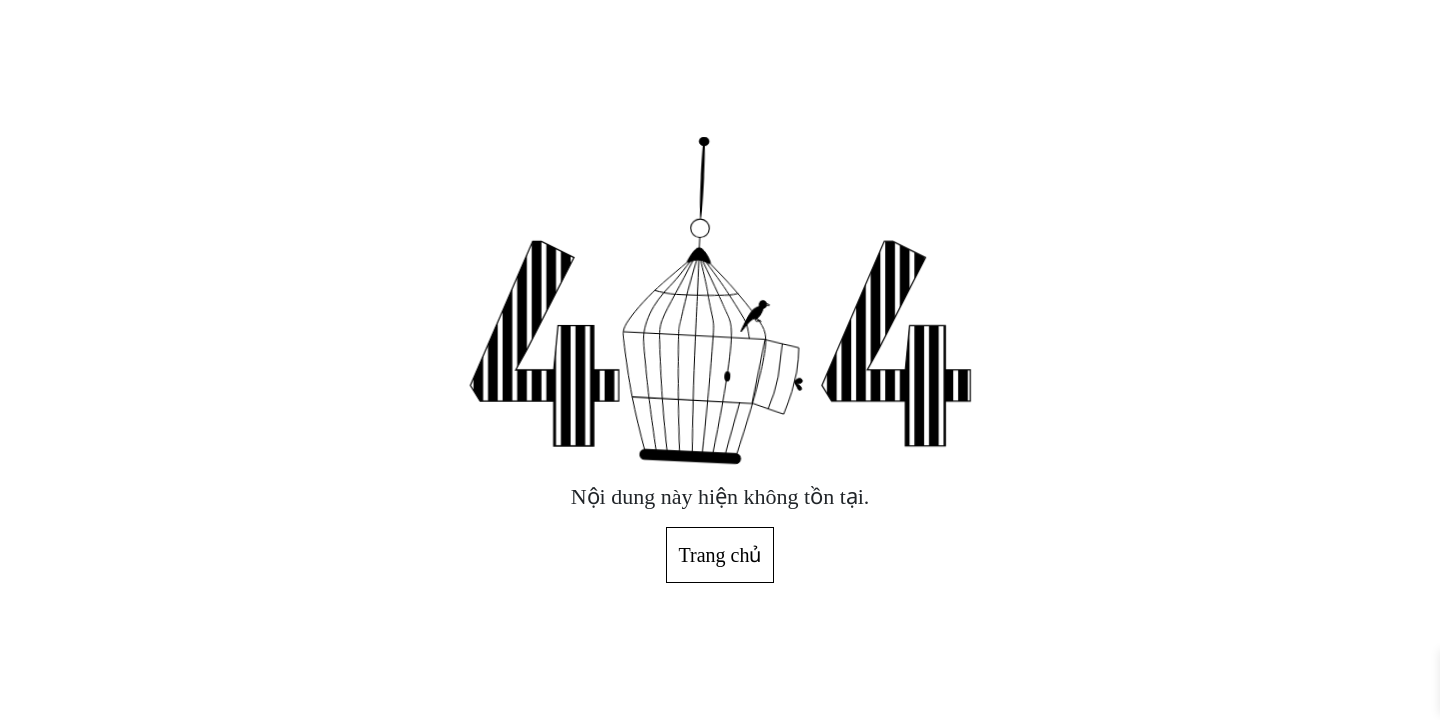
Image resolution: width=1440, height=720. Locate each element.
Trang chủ (720, 555)
